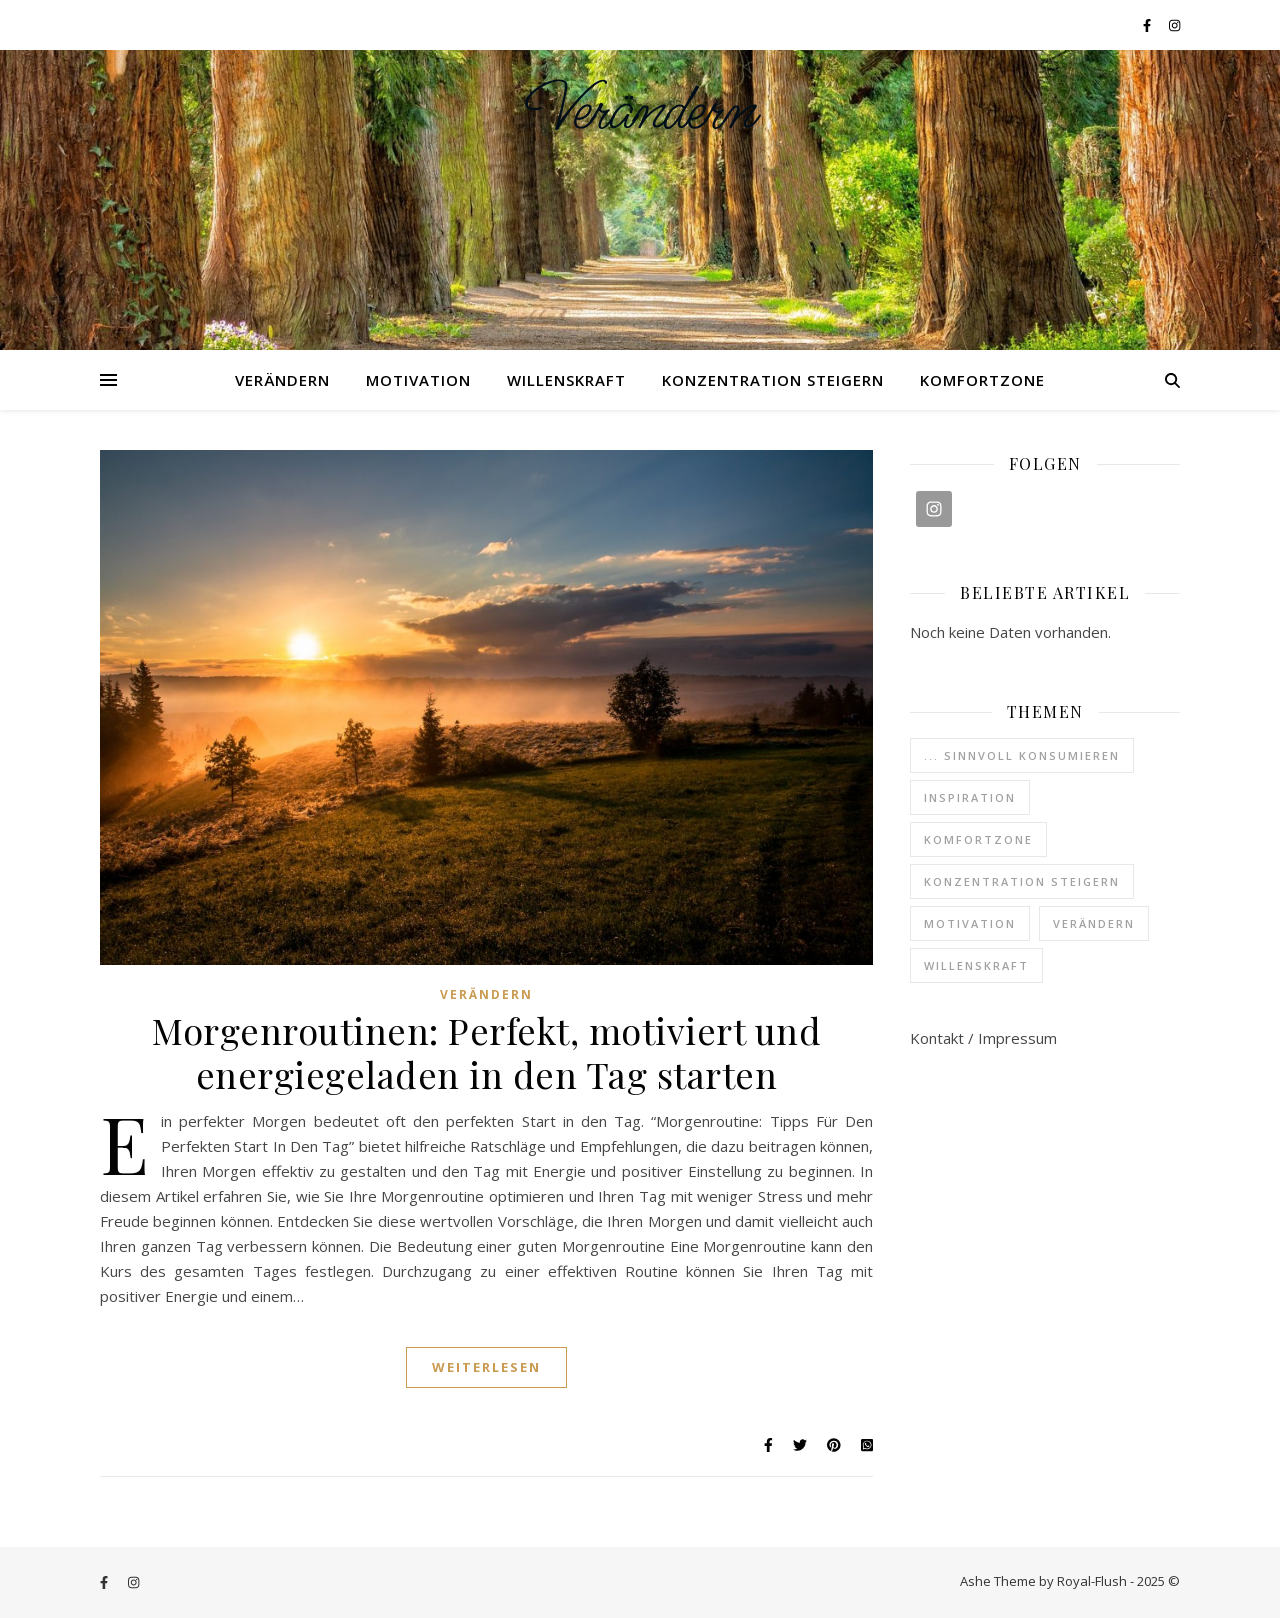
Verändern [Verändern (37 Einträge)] (1094, 923)
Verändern (640, 111)
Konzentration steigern (773, 380)
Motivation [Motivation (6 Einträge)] (970, 923)
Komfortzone (982, 380)
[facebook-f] (1148, 25)
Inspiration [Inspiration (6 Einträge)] (970, 797)
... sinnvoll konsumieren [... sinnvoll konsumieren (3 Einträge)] (1022, 755)
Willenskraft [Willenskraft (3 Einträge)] (976, 965)
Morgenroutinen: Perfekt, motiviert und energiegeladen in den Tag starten (486, 1052)
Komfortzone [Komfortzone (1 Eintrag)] (978, 839)
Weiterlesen (486, 1367)
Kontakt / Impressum (983, 1038)
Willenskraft (566, 380)
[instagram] (1174, 25)
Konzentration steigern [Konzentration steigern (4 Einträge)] (1022, 881)
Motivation (418, 380)
